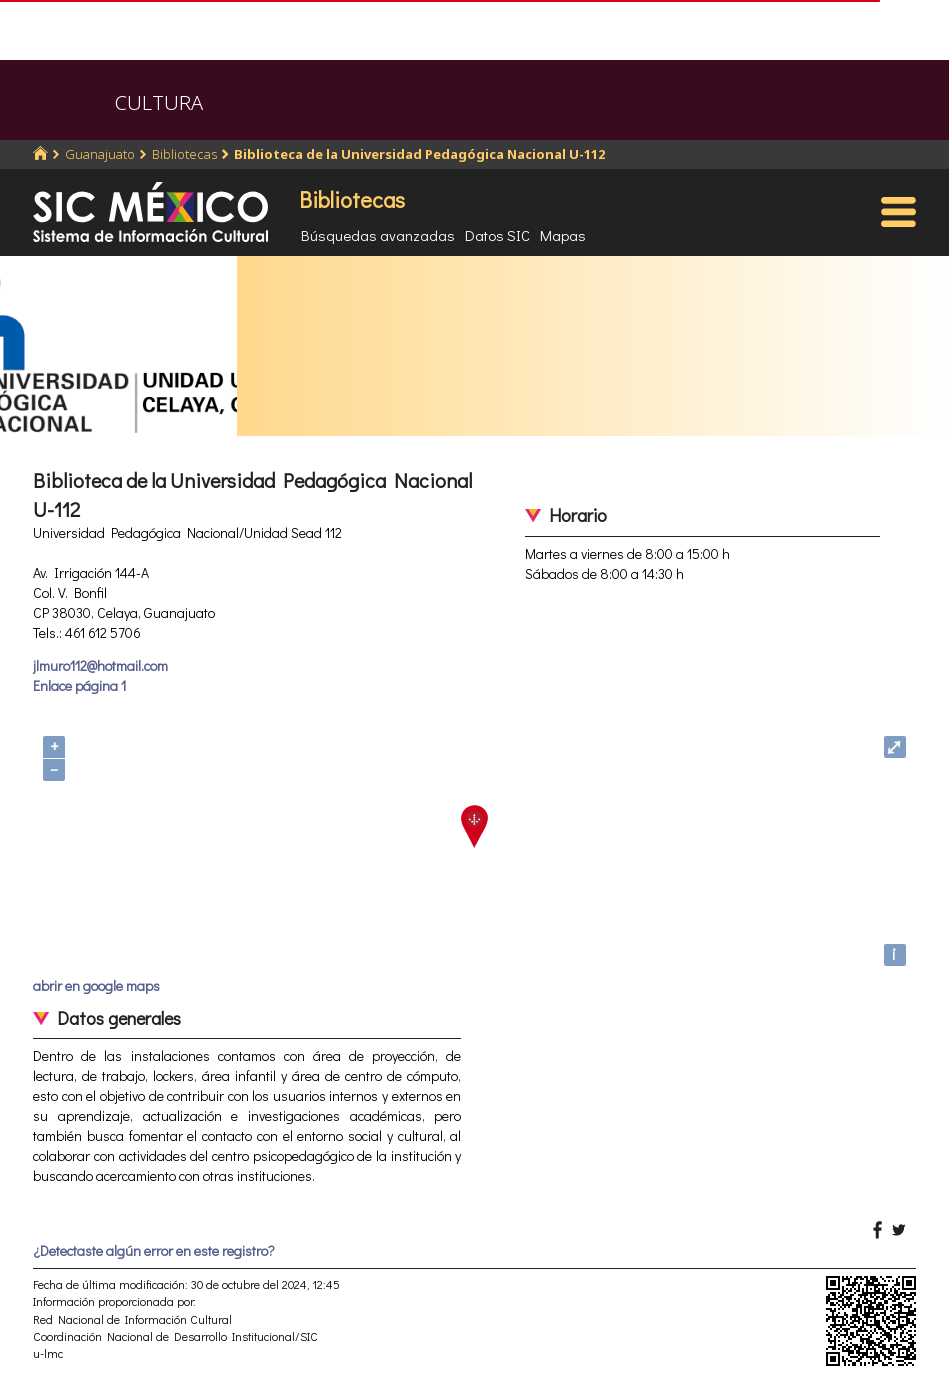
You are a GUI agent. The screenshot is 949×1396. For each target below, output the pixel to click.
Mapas (563, 235)
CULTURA (159, 102)
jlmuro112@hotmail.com (100, 665)
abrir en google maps (96, 985)
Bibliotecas (184, 154)
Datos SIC (497, 235)
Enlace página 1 (79, 685)
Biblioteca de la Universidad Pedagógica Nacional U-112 (419, 154)
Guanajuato (100, 154)
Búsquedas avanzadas (378, 235)
